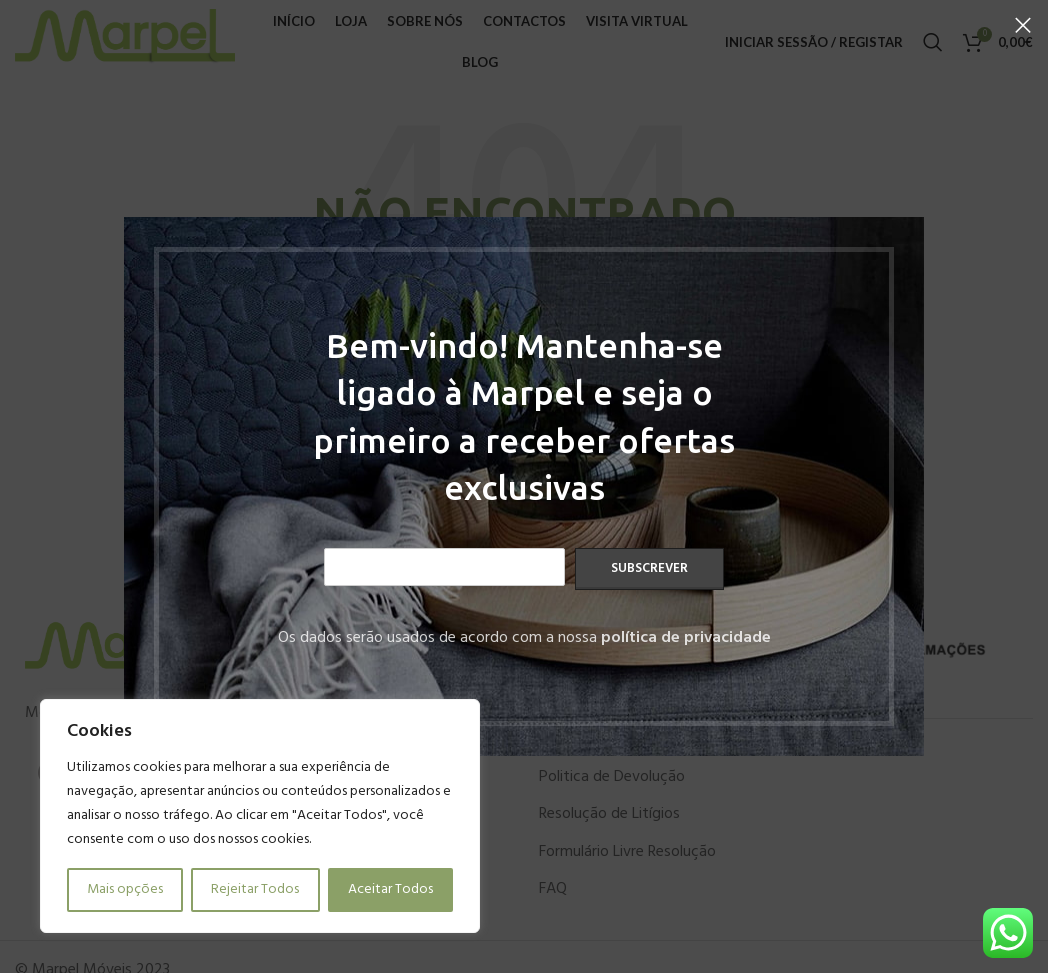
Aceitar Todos (390, 889)
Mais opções (125, 889)
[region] (260, 816)
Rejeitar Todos (255, 889)
